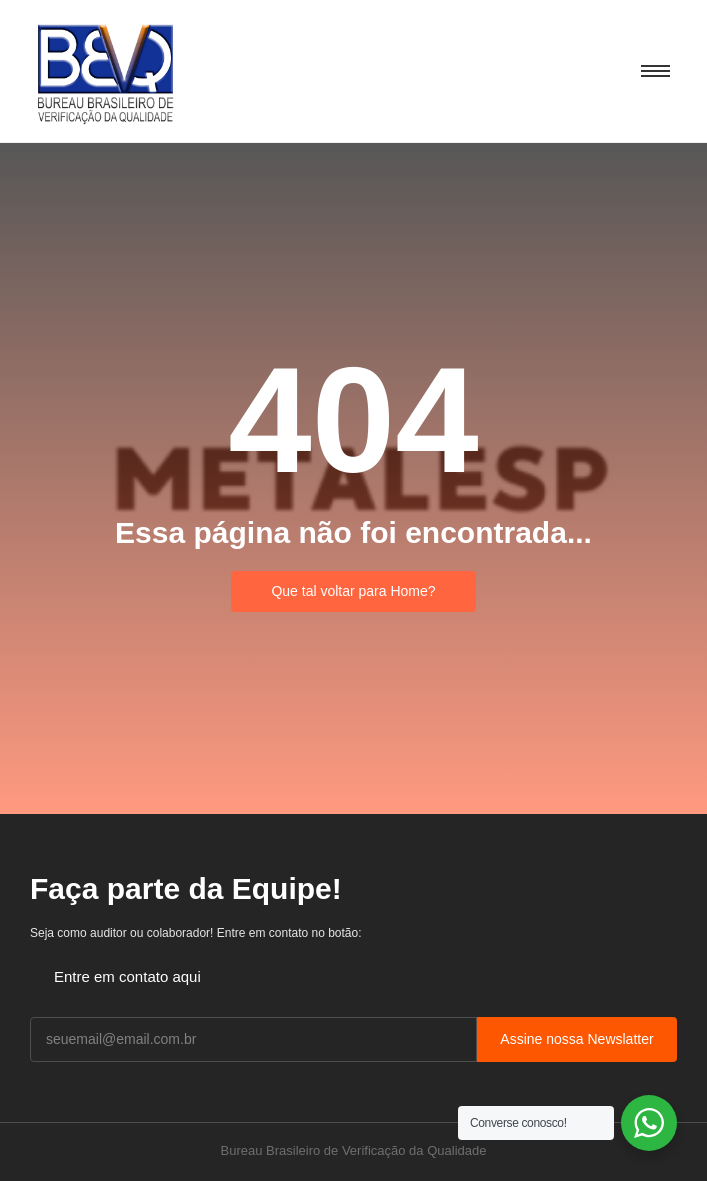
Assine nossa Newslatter (576, 1039)
